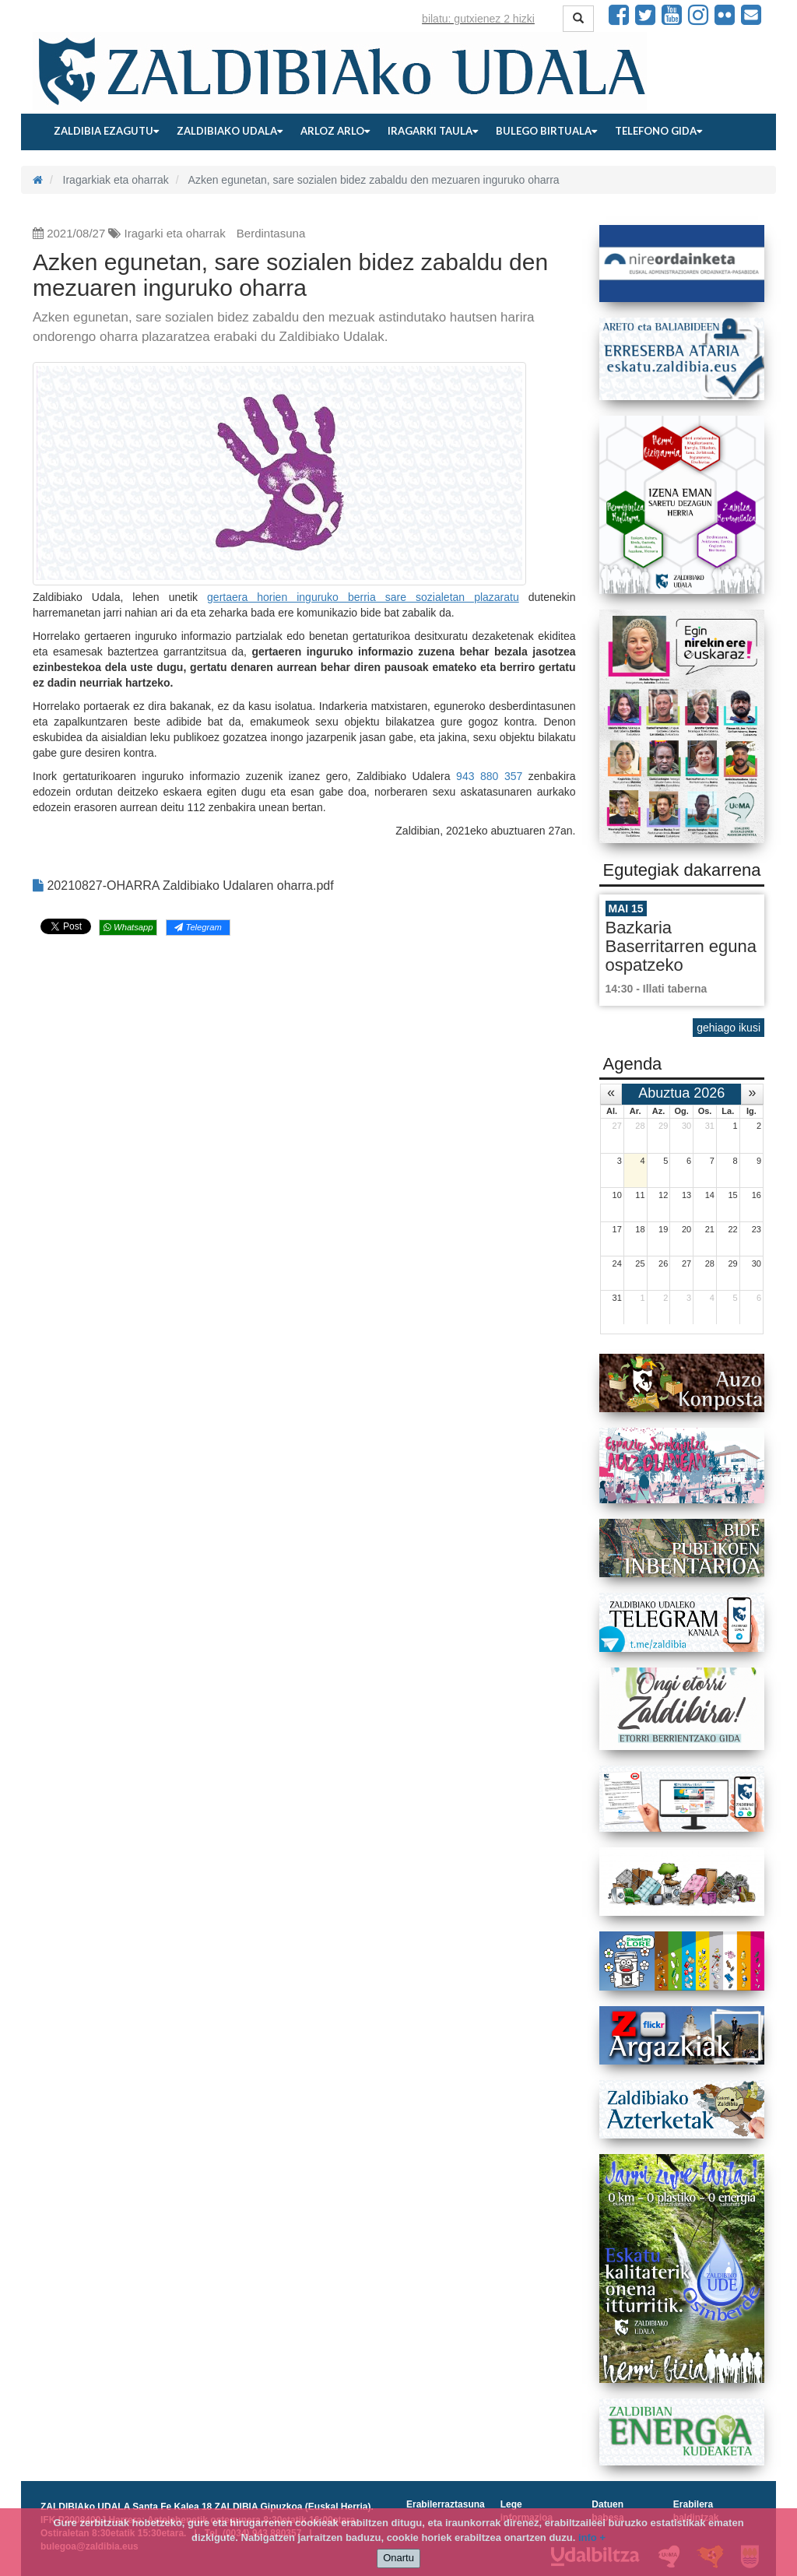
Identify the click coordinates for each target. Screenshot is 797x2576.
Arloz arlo (335, 131)
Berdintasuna (271, 233)
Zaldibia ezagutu (106, 131)
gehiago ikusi (728, 1027)
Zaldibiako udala (230, 131)
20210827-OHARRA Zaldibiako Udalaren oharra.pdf (183, 885)
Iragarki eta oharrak (175, 233)
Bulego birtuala (546, 131)
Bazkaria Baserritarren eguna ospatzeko (681, 946)
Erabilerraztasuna (445, 2504)
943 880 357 (489, 776)
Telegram (197, 927)
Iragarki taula (433, 131)
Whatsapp (128, 927)
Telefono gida (658, 131)
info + (592, 2537)
